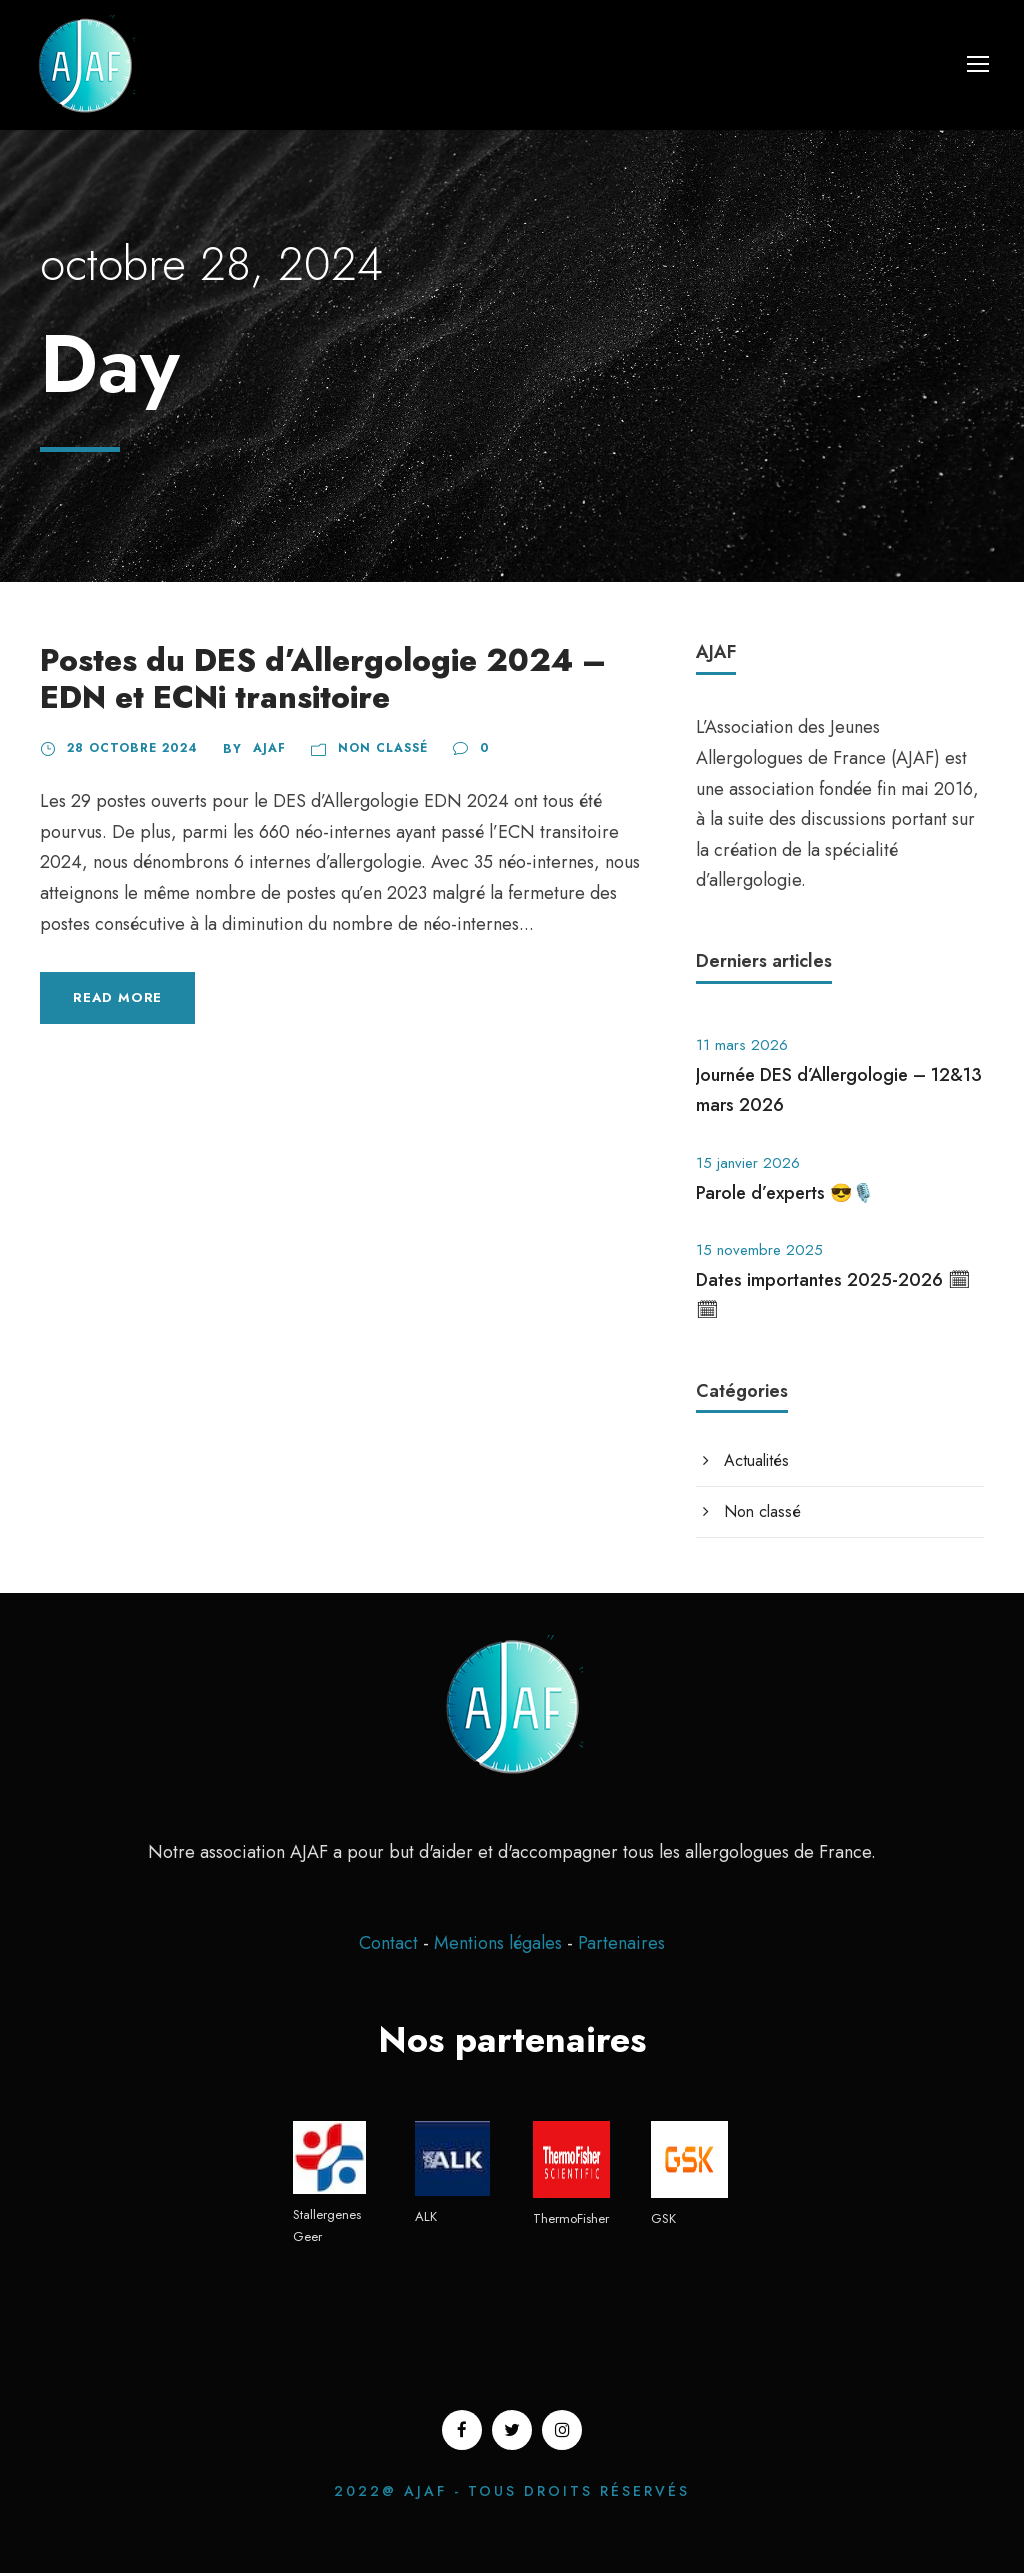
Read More (117, 997)
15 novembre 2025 (759, 1250)
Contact (388, 1943)
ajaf (269, 748)
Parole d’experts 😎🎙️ (785, 1193)
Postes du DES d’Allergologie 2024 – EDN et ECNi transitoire (323, 679)
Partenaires (621, 1943)
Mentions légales (500, 1943)
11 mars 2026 (742, 1045)
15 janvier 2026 (748, 1163)
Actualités (756, 1460)
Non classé (383, 748)
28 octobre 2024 (132, 748)
